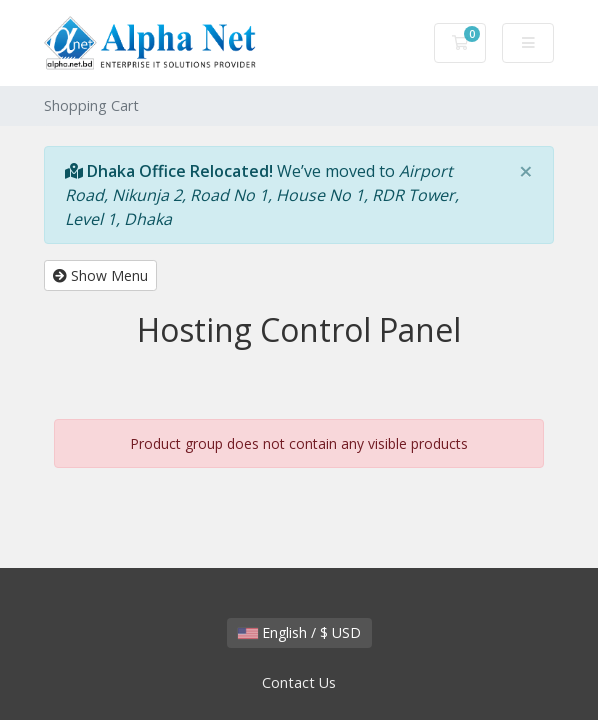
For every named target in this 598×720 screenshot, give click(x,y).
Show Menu (100, 275)
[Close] (526, 171)
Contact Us (299, 682)
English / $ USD (299, 632)
